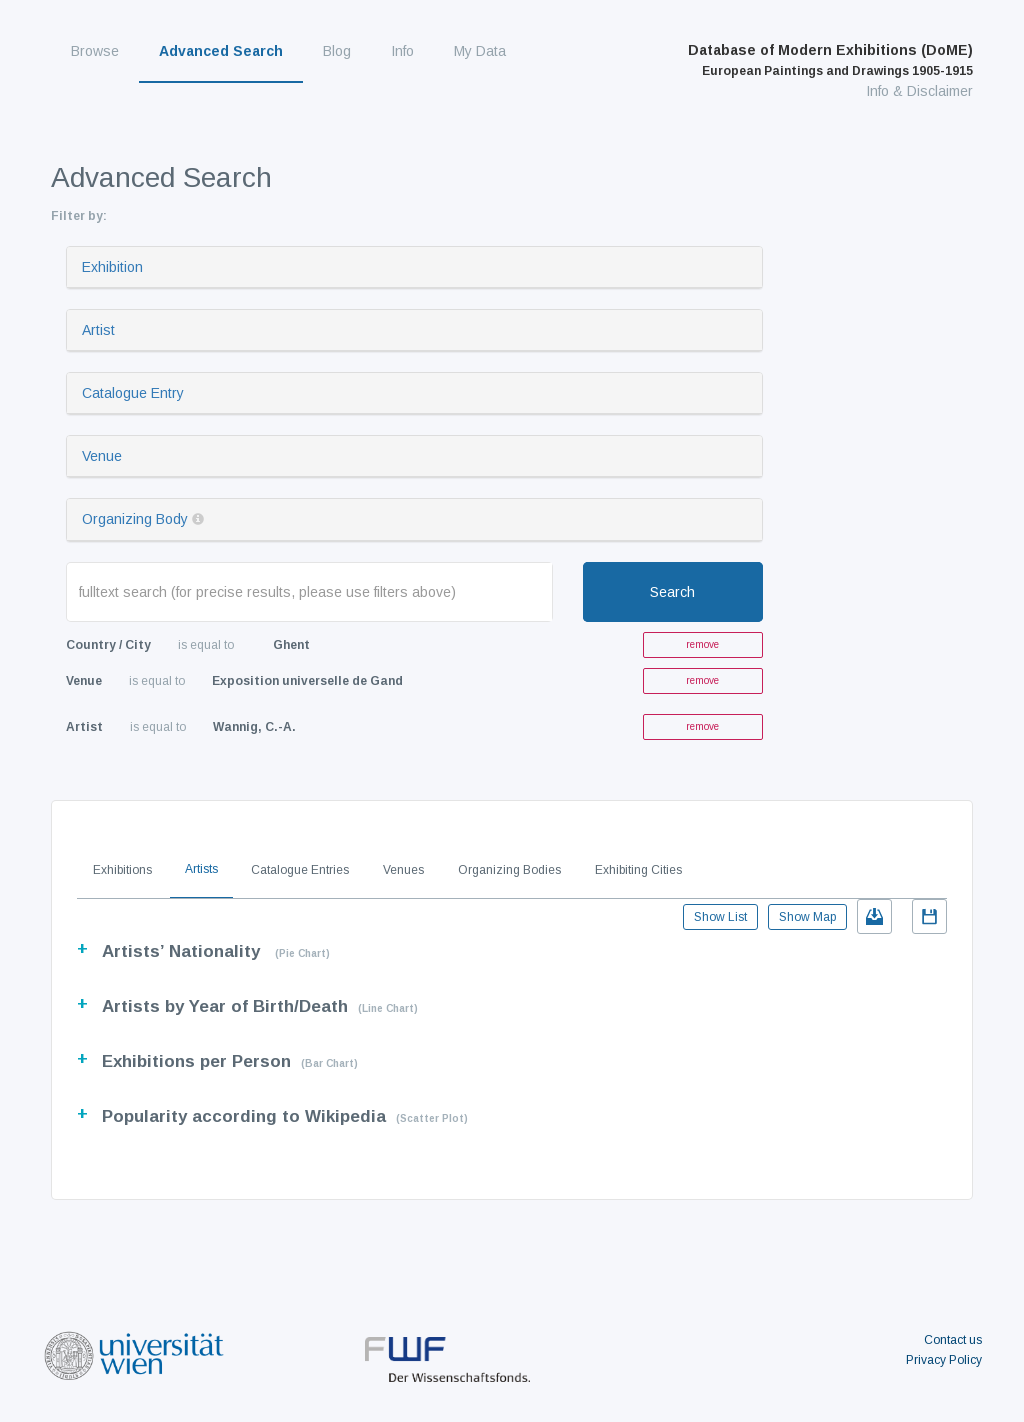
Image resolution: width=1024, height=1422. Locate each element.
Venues (403, 870)
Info (402, 51)
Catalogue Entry (133, 393)
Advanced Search (221, 51)
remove (702, 644)
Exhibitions (122, 870)
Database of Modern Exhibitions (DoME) (830, 60)
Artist (98, 330)
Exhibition (112, 267)
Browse (95, 51)
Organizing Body (135, 519)
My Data (480, 51)
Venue (102, 456)
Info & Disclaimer (919, 91)
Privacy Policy (944, 1360)
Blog (337, 51)
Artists (201, 869)
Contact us (953, 1340)
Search (672, 592)
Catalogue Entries (300, 870)
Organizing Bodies (509, 870)
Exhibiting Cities (638, 870)
